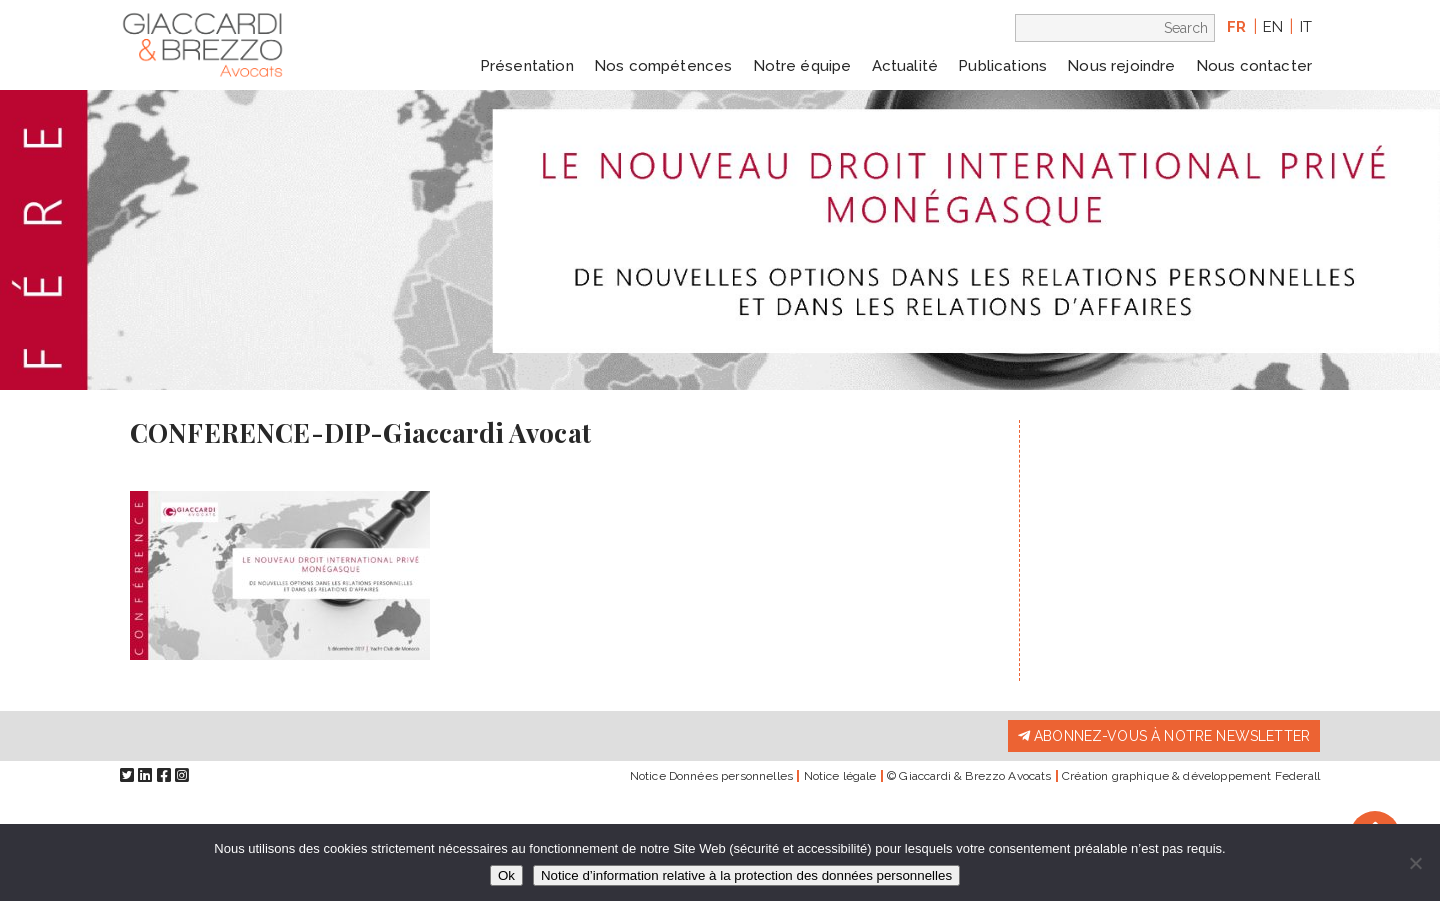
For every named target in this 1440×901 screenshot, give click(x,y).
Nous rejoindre (1121, 66)
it (1306, 27)
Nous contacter (1254, 66)
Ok (506, 875)
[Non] (1415, 863)
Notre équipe (802, 66)
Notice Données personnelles (711, 776)
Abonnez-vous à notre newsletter (1164, 736)
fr (1236, 27)
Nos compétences (663, 66)
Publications (1002, 66)
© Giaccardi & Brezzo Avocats (969, 776)
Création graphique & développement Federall (1191, 776)
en (1273, 27)
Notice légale (840, 776)
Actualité (905, 66)
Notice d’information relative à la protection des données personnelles (746, 875)
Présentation (527, 66)
